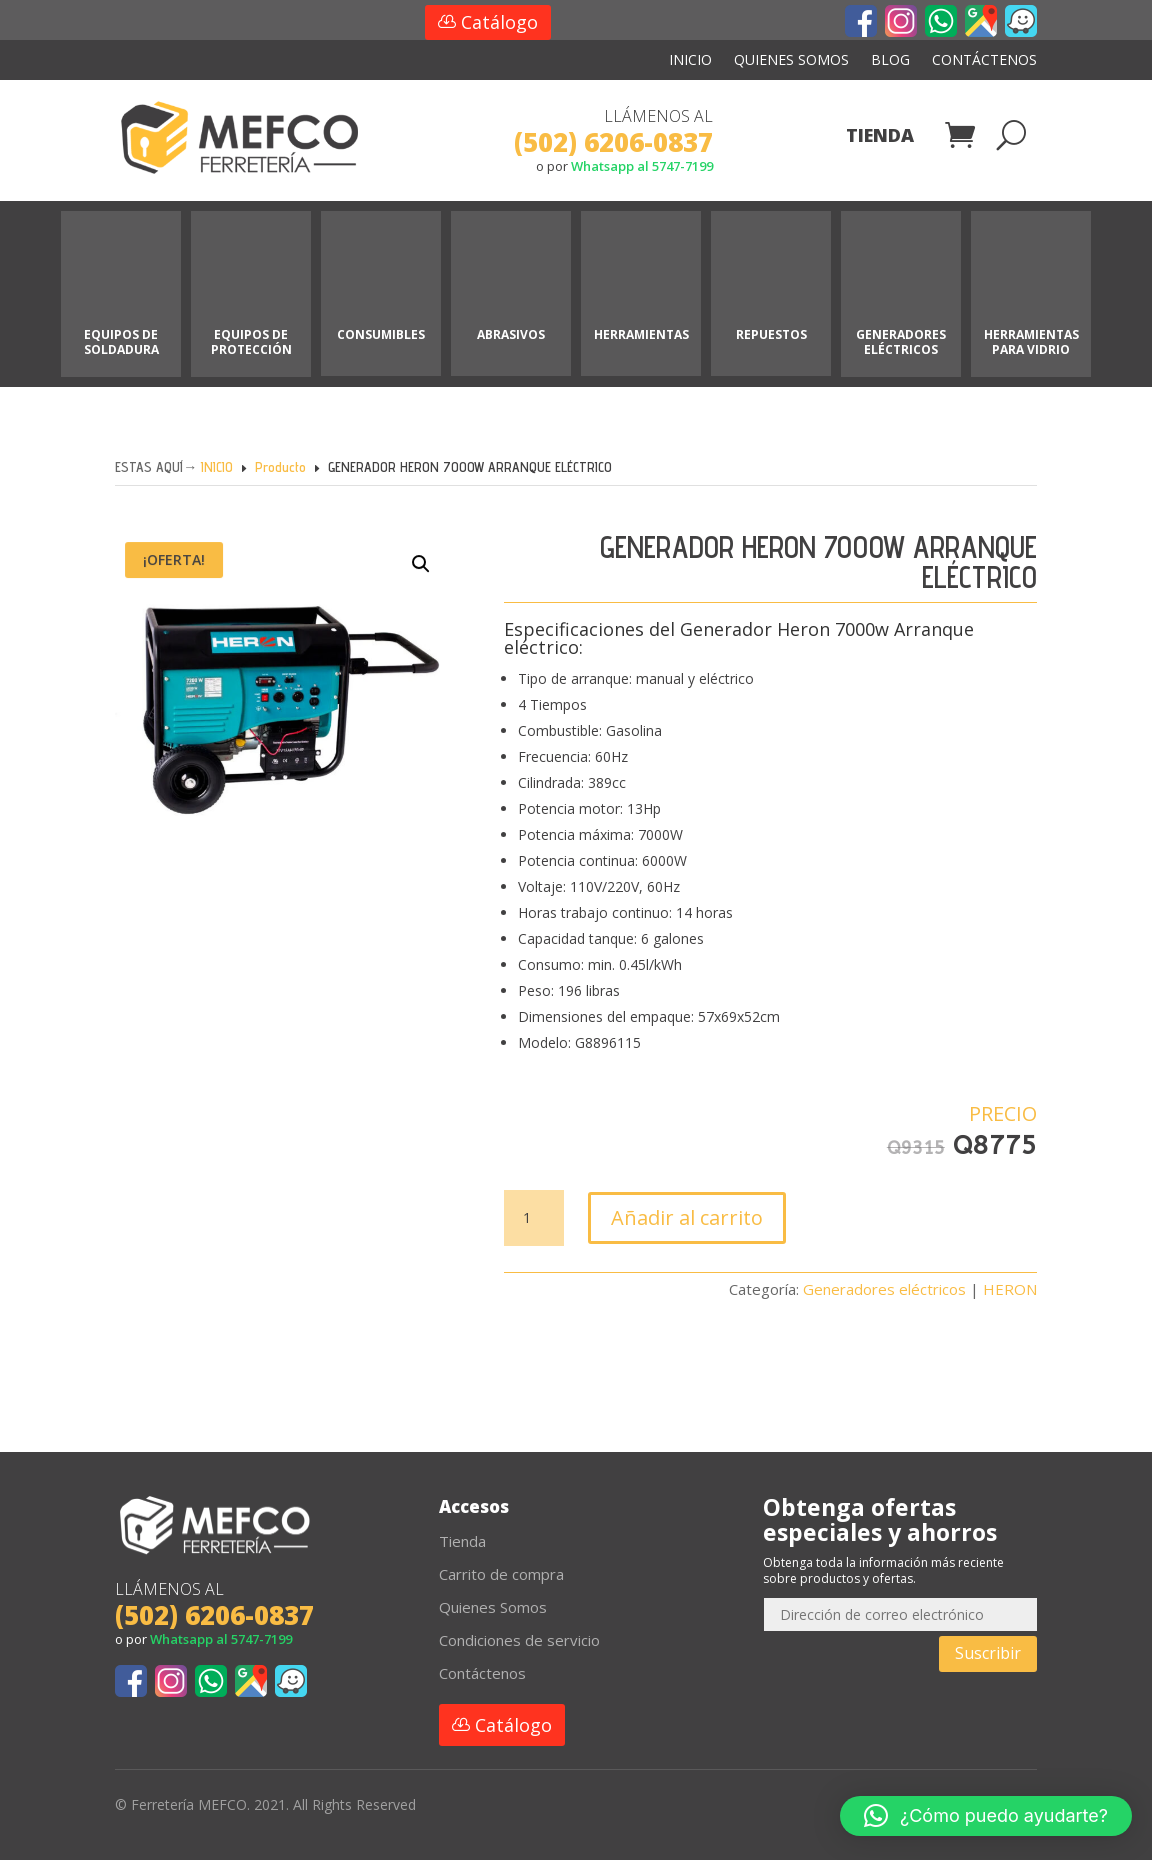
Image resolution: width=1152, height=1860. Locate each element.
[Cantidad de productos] (534, 1218)
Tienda (880, 137)
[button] (406, 580)
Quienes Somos (791, 61)
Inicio (690, 61)
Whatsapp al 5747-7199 (642, 166)
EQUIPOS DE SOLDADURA (121, 341)
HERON (1010, 1289)
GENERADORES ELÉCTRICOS (901, 341)
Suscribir (988, 1653)
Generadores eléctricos (884, 1289)
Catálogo (499, 22)
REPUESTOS (771, 334)
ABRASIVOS (511, 334)
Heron (803, 629)
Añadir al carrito (687, 1217)
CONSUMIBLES (381, 334)
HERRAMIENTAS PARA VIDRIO (1031, 341)
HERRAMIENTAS (641, 334)
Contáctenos (984, 61)
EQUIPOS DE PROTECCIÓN (251, 341)
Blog (890, 61)
